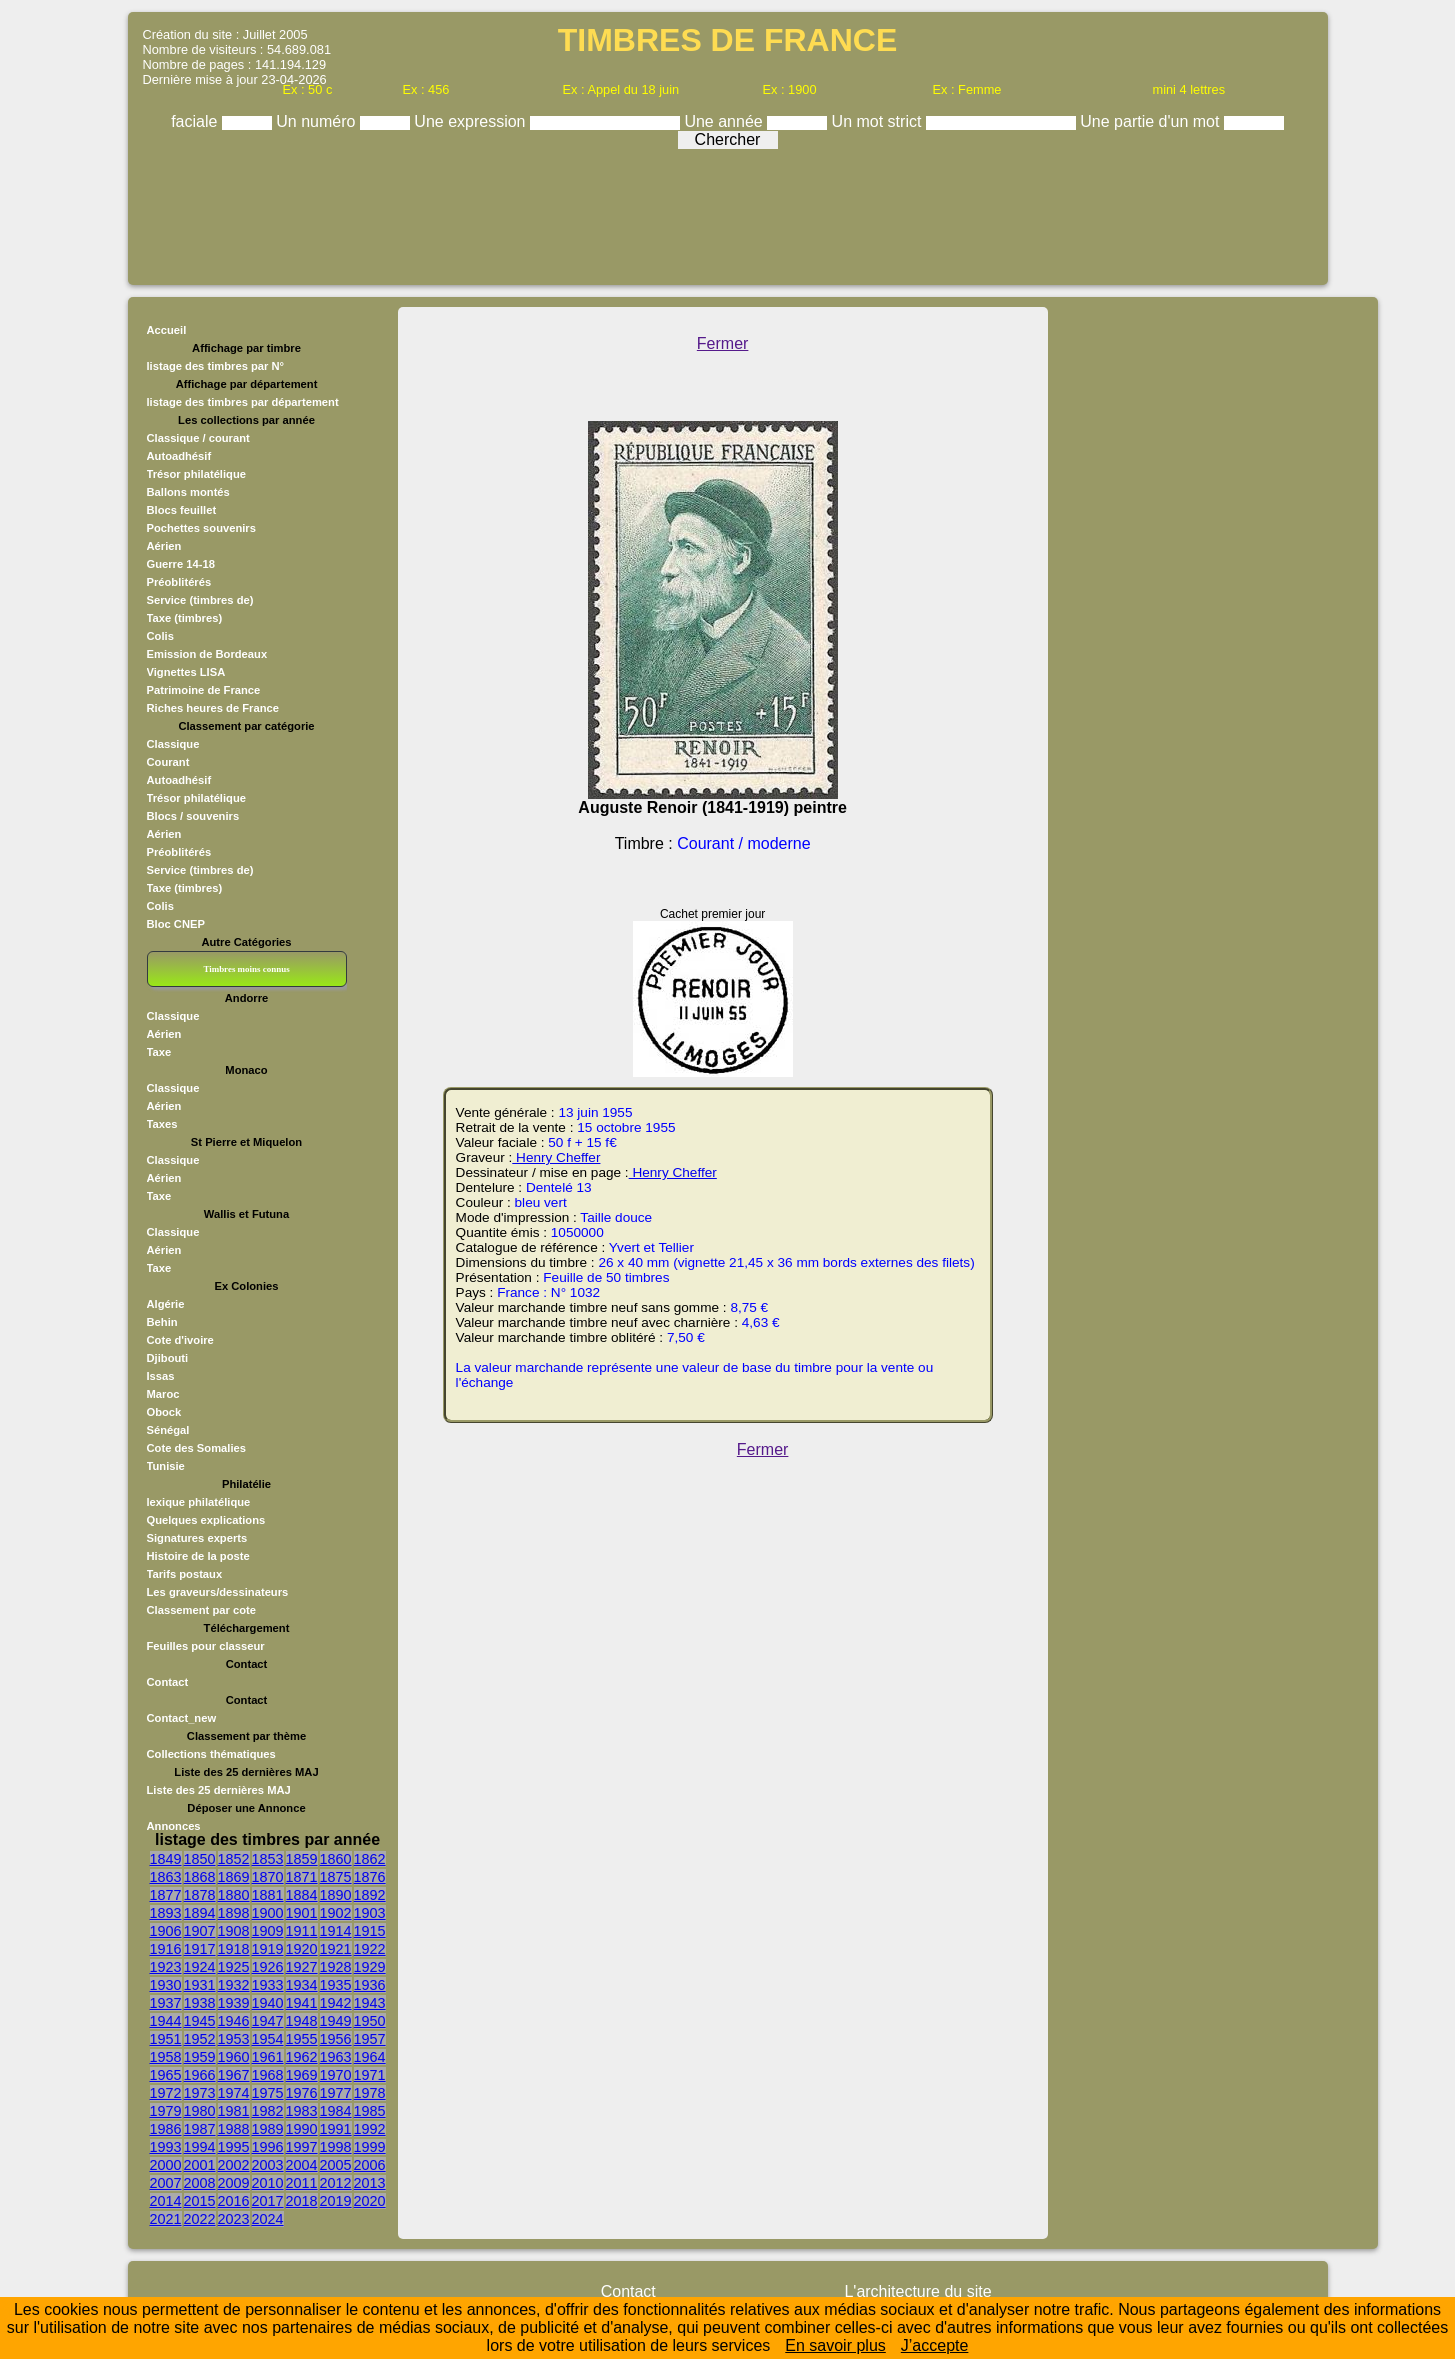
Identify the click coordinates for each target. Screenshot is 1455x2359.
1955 (302, 2039)
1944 (166, 2021)
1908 (234, 1931)
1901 (302, 1913)
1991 (336, 2129)
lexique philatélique (199, 1502)
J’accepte (935, 2345)
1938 (200, 2003)
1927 (302, 1967)
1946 (234, 2021)
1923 (166, 1967)
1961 (268, 2057)
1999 (370, 2147)
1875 (336, 1877)
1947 (268, 2021)
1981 (234, 2111)
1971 (370, 2075)
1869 (234, 1877)
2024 (268, 2219)
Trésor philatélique (196, 474)
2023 (234, 2219)
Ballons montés (188, 492)
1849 (166, 1859)
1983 (302, 2111)
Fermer (723, 343)
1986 (166, 2129)
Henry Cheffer (556, 1157)
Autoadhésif (179, 456)
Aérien (164, 546)
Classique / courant (198, 438)
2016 (234, 2201)
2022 (200, 2219)
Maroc (163, 1394)
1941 (302, 2003)
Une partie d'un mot (1152, 121)
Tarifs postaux (185, 1574)
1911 (302, 1931)
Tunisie (166, 1466)
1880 (234, 1895)
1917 (200, 1949)
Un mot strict (879, 121)
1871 (302, 1877)
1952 (200, 2039)
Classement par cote (201, 1610)
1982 (268, 2111)
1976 (302, 2093)
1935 (336, 1985)
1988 (234, 2129)
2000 (166, 2165)
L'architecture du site (917, 2291)
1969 (302, 2075)
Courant (168, 762)
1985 (370, 2111)
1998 (336, 2147)
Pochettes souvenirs (201, 528)
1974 (234, 2093)
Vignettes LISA (186, 672)
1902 (336, 1913)
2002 (234, 2165)
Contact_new (182, 1718)
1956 (336, 2039)
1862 (370, 1859)
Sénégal (168, 1430)
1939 (234, 2003)
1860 (336, 1859)
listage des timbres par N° (216, 366)
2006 (370, 2165)
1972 (166, 2093)
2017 (268, 2201)
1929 (370, 1967)
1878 (200, 1895)
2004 (302, 2165)
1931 (200, 1985)
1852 (234, 1859)
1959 (200, 2057)
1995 (234, 2147)
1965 (166, 2075)
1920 (302, 1949)
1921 (336, 1949)
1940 (268, 2003)
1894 (200, 1913)
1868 (200, 1877)
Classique (173, 744)
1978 (370, 2093)
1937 (166, 2003)
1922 (370, 1949)
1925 (234, 1967)
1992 (370, 2129)
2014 (166, 2201)
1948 (302, 2021)
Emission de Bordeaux (207, 654)
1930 (166, 1985)
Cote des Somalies (196, 1448)
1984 (336, 2111)
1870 (268, 1877)
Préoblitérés (179, 582)
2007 (166, 2183)
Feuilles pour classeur (206, 1646)
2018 (302, 2201)
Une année (725, 121)
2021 (166, 2219)
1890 (336, 1895)
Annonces (174, 1826)
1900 (268, 1913)
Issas (161, 1376)
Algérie (166, 1304)
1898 (234, 1913)
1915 (370, 1931)
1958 (166, 2057)
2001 (200, 2165)
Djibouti (168, 1358)
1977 (336, 2093)
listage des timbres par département (243, 402)
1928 (336, 1967)
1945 (200, 2021)
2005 (336, 2165)
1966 (200, 2075)
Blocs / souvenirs (193, 816)
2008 (200, 2183)
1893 (166, 1913)
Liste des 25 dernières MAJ (219, 1790)
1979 (166, 2111)
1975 (268, 2093)
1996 (268, 2147)
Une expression (472, 121)
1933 (268, 1985)
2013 (370, 2183)
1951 (166, 2039)
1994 (200, 2147)
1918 (234, 1949)
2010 (268, 2183)
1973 (200, 2093)
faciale (196, 121)
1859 (302, 1859)
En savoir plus (835, 2345)
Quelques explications (206, 1520)
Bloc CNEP (176, 924)
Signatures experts (197, 1538)
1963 (336, 2057)
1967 (234, 2075)
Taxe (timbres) (185, 618)
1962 (302, 2057)
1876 (370, 1877)
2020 (370, 2201)
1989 (268, 2129)
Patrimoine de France (204, 690)
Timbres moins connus (246, 969)
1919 (268, 1949)
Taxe (159, 1052)
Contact (168, 1682)
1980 (200, 2111)
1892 (370, 1895)
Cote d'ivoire (180, 1340)
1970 (336, 2075)
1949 (336, 2021)
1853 (268, 1859)
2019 (336, 2201)
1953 (234, 2039)
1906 (166, 1931)
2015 (200, 2201)
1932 (234, 1985)
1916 (166, 1949)
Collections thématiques (211, 1754)
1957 (370, 2039)
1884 (302, 1895)
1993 (166, 2147)
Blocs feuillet (182, 510)
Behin (162, 1322)
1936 (370, 1985)
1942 (336, 2003)
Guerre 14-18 (181, 564)
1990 (302, 2129)
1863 (166, 1877)
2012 (336, 2183)
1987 (200, 2129)
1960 (234, 2057)
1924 (200, 1967)
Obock (164, 1412)
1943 (370, 2003)
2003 (268, 2165)
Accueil (167, 330)
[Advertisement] (728, 212)
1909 (268, 1931)
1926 (268, 1967)
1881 (268, 1895)
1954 (268, 2039)
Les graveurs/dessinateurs (218, 1592)
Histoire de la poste (198, 1556)
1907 (200, 1931)
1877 (166, 1895)
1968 (268, 2075)
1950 (370, 2021)
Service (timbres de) (200, 600)
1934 (302, 1985)
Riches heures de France (213, 708)
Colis (160, 636)
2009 (234, 2183)
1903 (370, 1913)
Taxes (162, 1124)
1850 (200, 1859)
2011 (302, 2183)
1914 (336, 1931)
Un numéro (318, 121)
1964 (370, 2057)
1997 (302, 2147)
